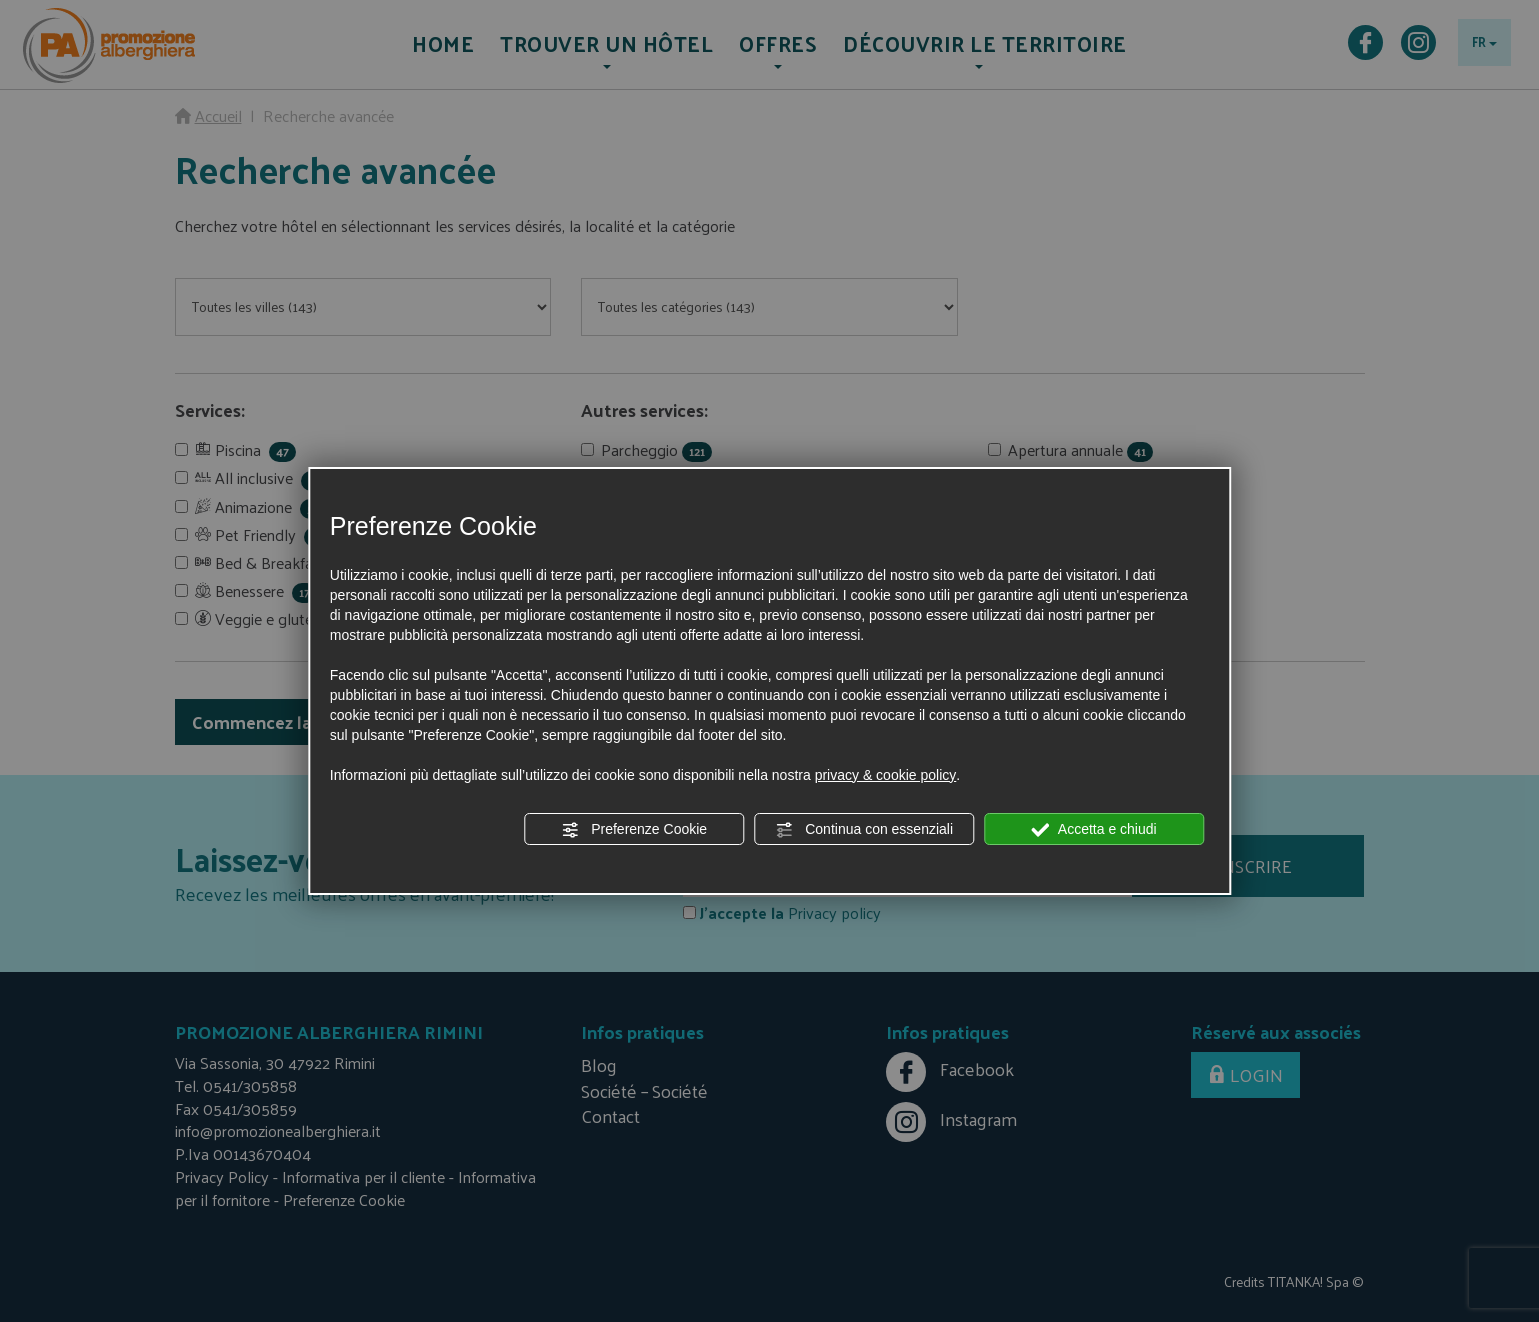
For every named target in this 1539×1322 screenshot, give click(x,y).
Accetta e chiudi (1094, 830)
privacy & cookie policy (886, 775)
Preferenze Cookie (634, 830)
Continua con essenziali (864, 830)
